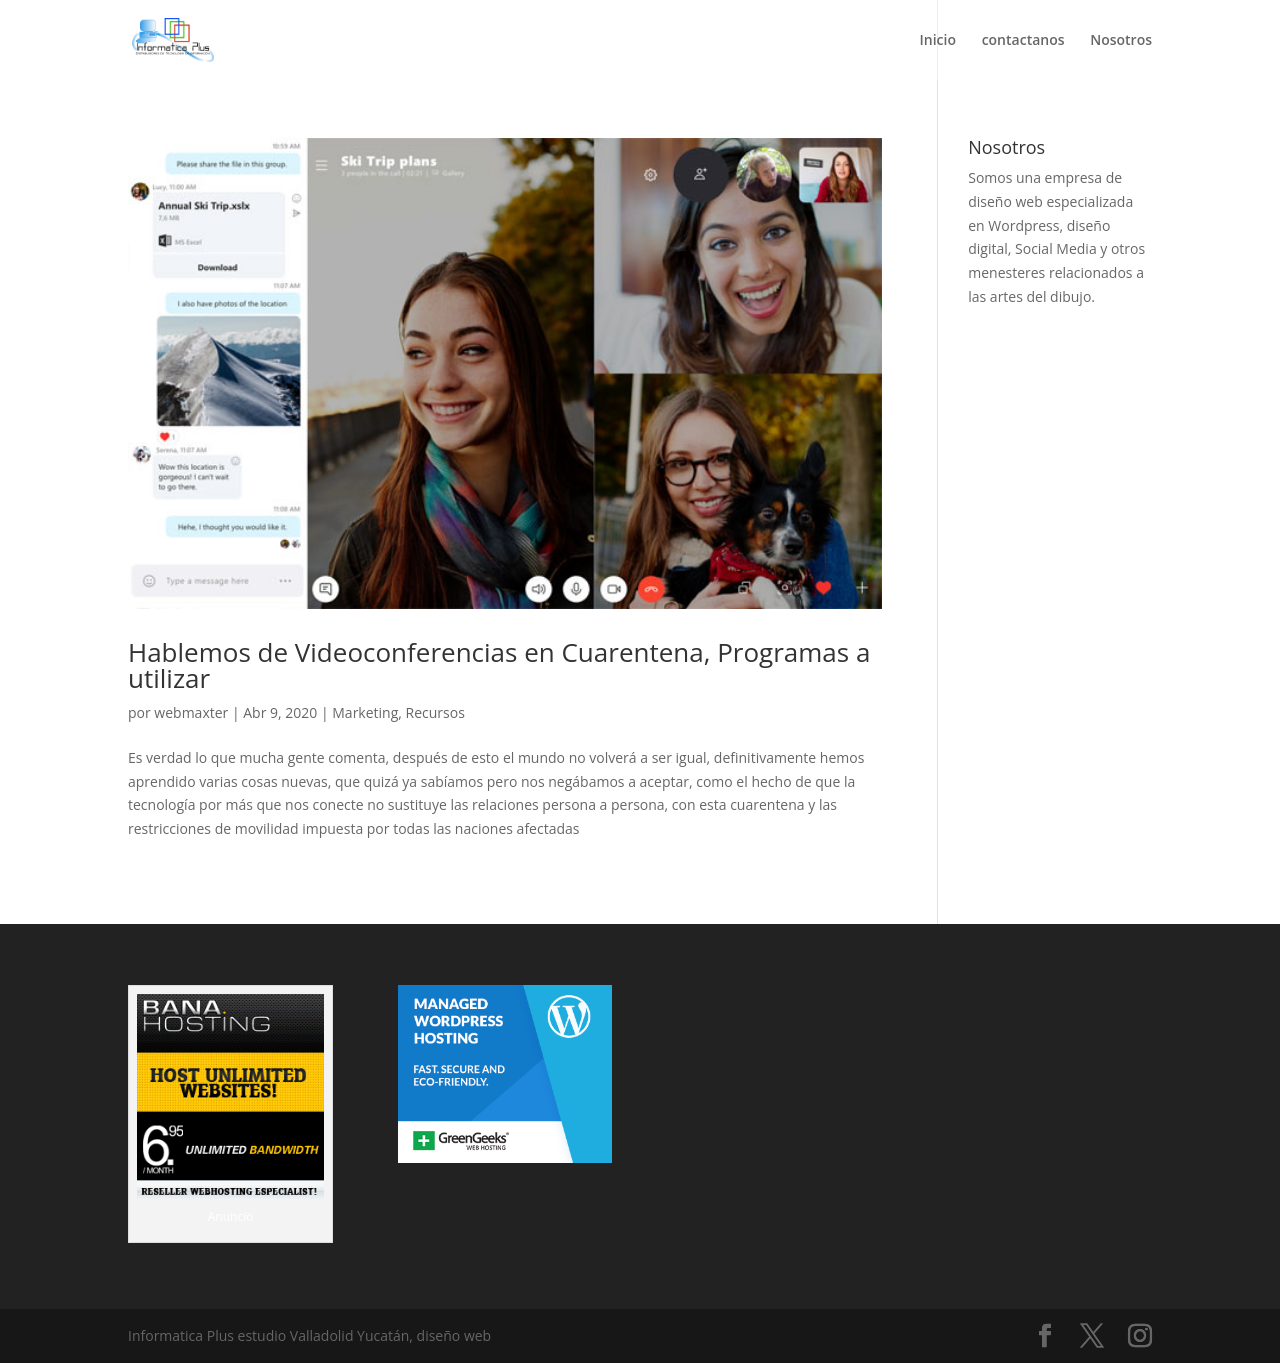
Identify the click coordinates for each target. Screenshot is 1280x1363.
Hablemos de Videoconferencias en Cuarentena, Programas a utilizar (499, 665)
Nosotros (1121, 41)
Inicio (938, 41)
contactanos (1023, 41)
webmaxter (191, 712)
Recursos (435, 712)
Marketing (365, 712)
